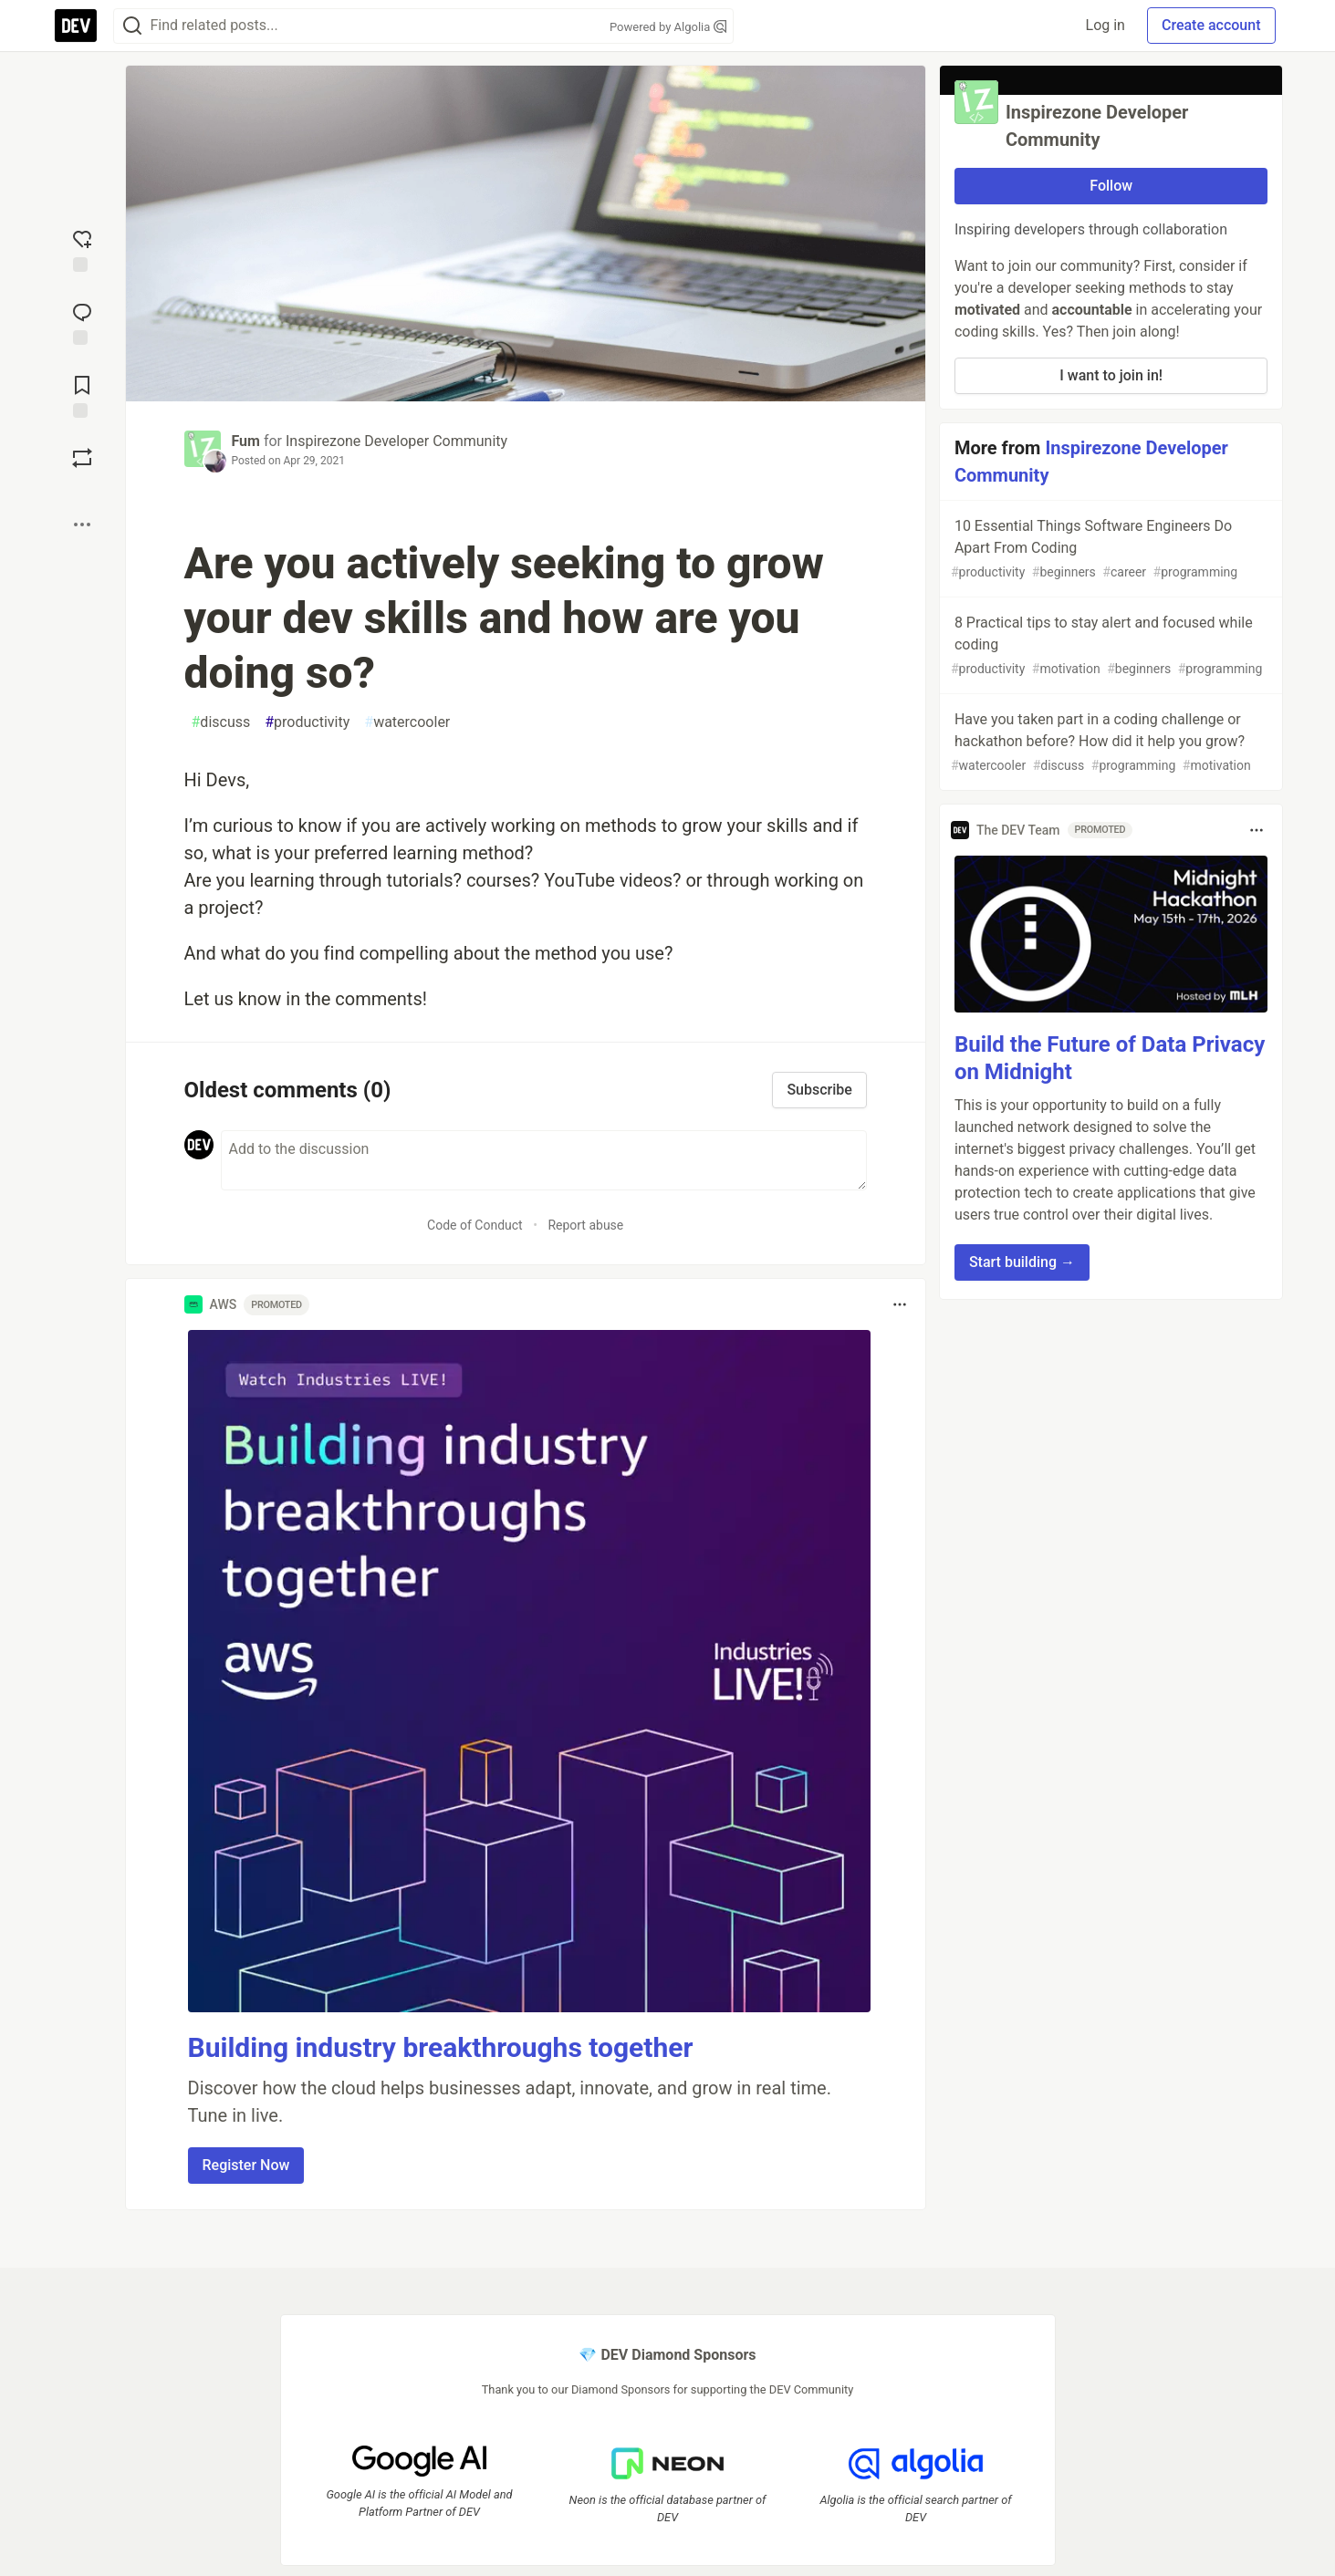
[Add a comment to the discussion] (544, 1160)
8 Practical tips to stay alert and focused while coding (1109, 646)
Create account (1211, 25)
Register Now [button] (246, 2165)
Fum (246, 441)
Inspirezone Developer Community (396, 441)
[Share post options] (82, 524)
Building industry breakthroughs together (441, 2047)
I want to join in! (1111, 375)
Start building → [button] (1022, 1262)
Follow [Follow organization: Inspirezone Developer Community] (1111, 185)
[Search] (132, 26)
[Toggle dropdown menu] (899, 1304)
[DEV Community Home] (76, 25)
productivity (307, 722)
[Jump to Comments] (82, 322)
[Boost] (82, 458)
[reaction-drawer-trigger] (82, 249)
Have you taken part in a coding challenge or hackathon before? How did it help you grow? (1109, 743)
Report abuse (585, 1225)
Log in (1105, 25)
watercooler (407, 722)
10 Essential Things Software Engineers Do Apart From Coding (1109, 549)
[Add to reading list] (82, 395)
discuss (221, 722)
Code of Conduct (475, 1225)
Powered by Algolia (668, 27)
